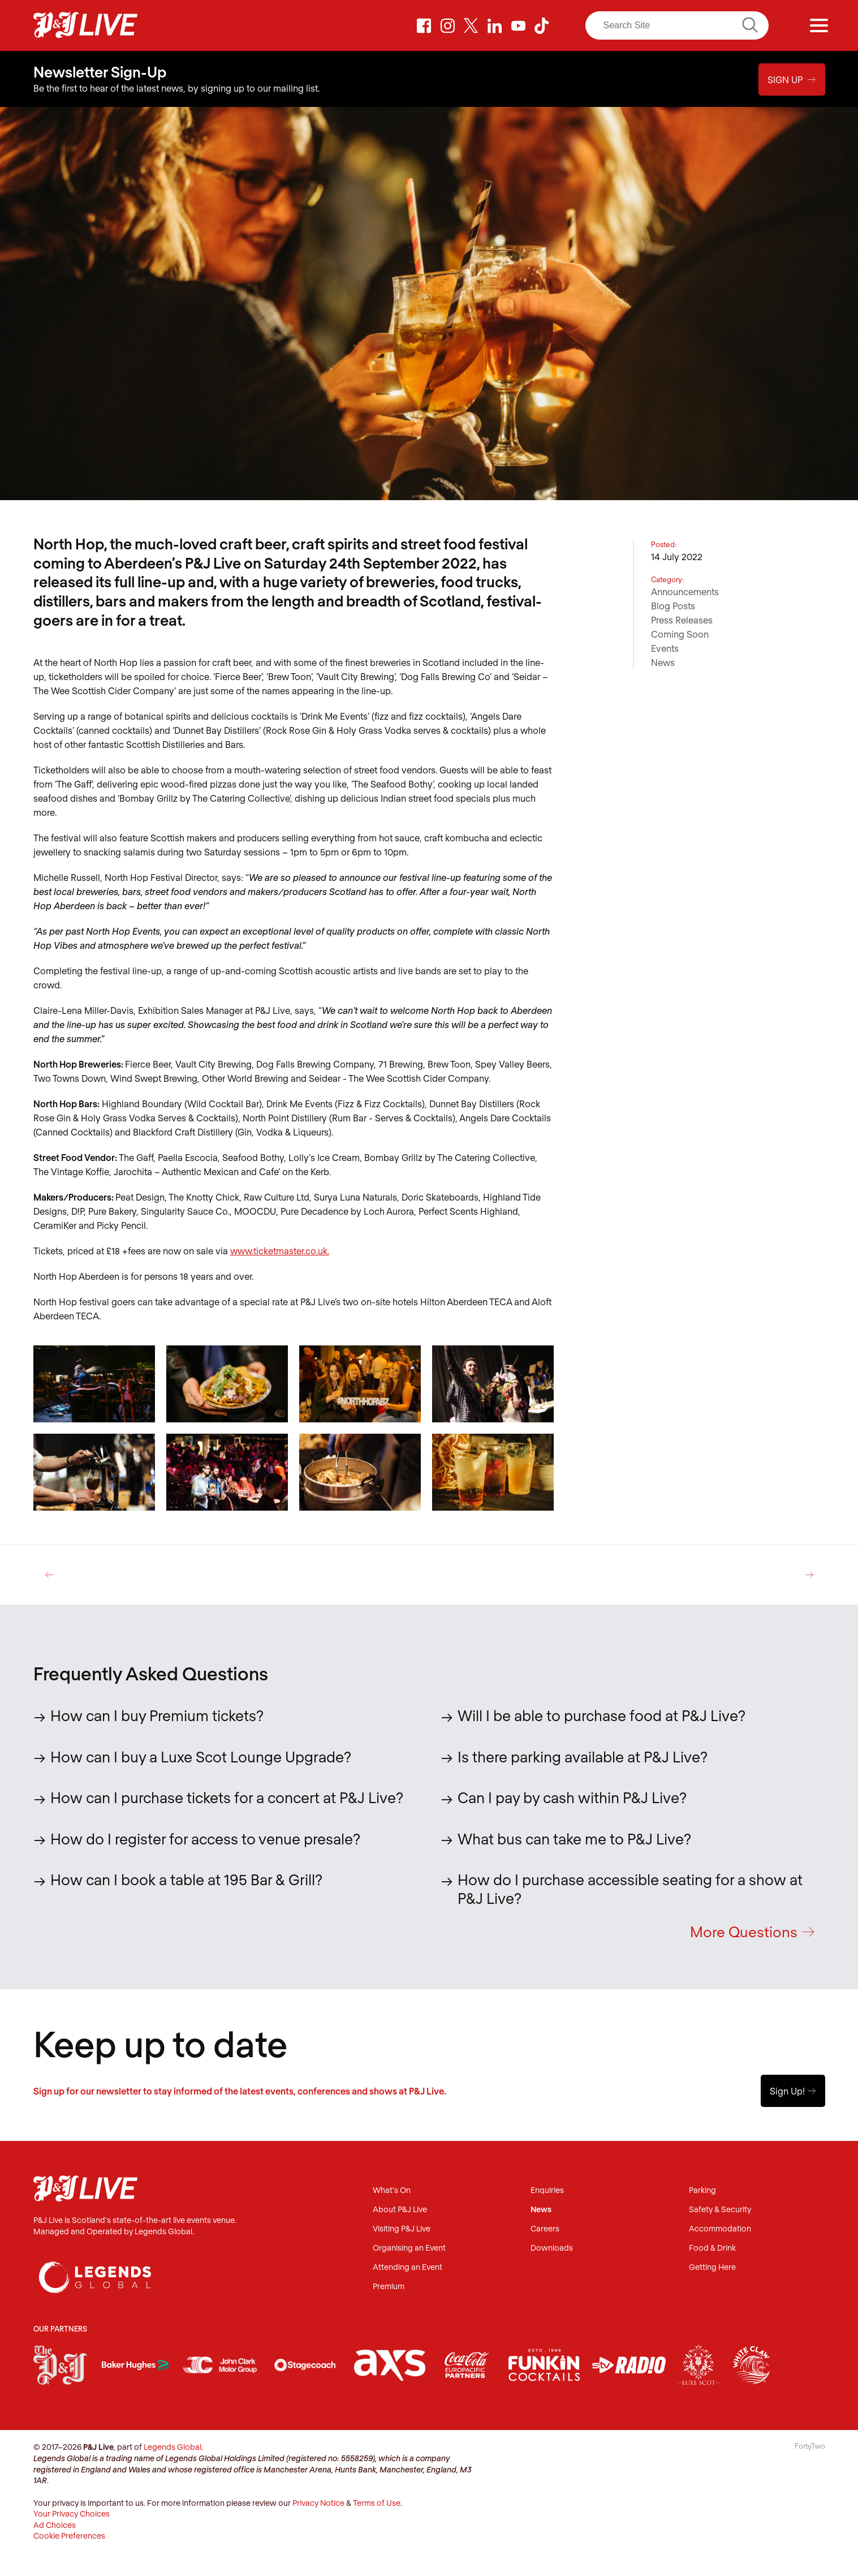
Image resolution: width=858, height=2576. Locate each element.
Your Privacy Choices (71, 2514)
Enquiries (547, 2191)
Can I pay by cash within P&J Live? (572, 1796)
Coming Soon (680, 633)
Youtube (518, 25)
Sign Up (792, 78)
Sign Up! (793, 2091)
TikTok (542, 25)
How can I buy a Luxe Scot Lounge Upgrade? (200, 1756)
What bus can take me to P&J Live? (574, 1838)
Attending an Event (407, 2268)
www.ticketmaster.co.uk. (279, 1250)
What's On (392, 2191)
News (663, 661)
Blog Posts (673, 605)
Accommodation (720, 2229)
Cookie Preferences (69, 2536)
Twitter (471, 25)
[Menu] (819, 25)
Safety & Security (720, 2210)
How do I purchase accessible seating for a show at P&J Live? (630, 1888)
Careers (545, 2229)
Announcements (685, 591)
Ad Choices (54, 2525)
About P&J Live (400, 2210)
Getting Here (712, 2268)
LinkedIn (495, 25)
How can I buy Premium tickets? (157, 1714)
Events (665, 647)
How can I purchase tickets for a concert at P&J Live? (226, 1796)
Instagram (448, 25)
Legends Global (172, 2447)
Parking (702, 2191)
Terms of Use (376, 2503)
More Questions (752, 1931)
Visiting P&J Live (401, 2229)
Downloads (552, 2248)
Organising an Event (409, 2248)
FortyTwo (810, 2446)
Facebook (424, 25)
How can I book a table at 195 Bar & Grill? (186, 1878)
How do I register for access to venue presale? (205, 1838)
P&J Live (85, 25)
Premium (388, 2287)
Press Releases (682, 619)
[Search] (677, 25)
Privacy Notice (318, 2503)
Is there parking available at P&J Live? (583, 1756)
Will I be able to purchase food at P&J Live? (601, 1714)
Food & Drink (712, 2248)
